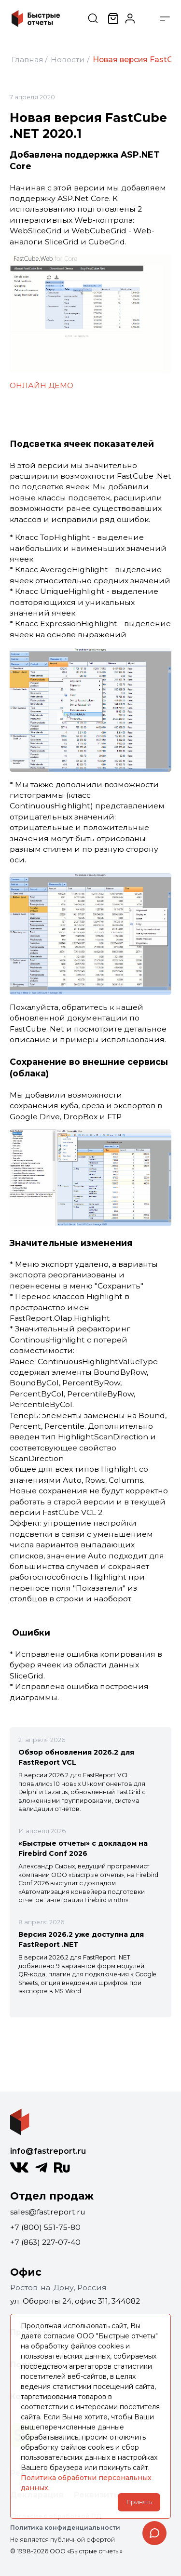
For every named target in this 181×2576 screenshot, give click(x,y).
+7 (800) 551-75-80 (45, 2227)
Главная (27, 59)
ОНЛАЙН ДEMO (41, 385)
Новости (68, 59)
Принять (139, 2502)
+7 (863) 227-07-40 (45, 2242)
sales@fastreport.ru (47, 2211)
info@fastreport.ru (48, 2151)
